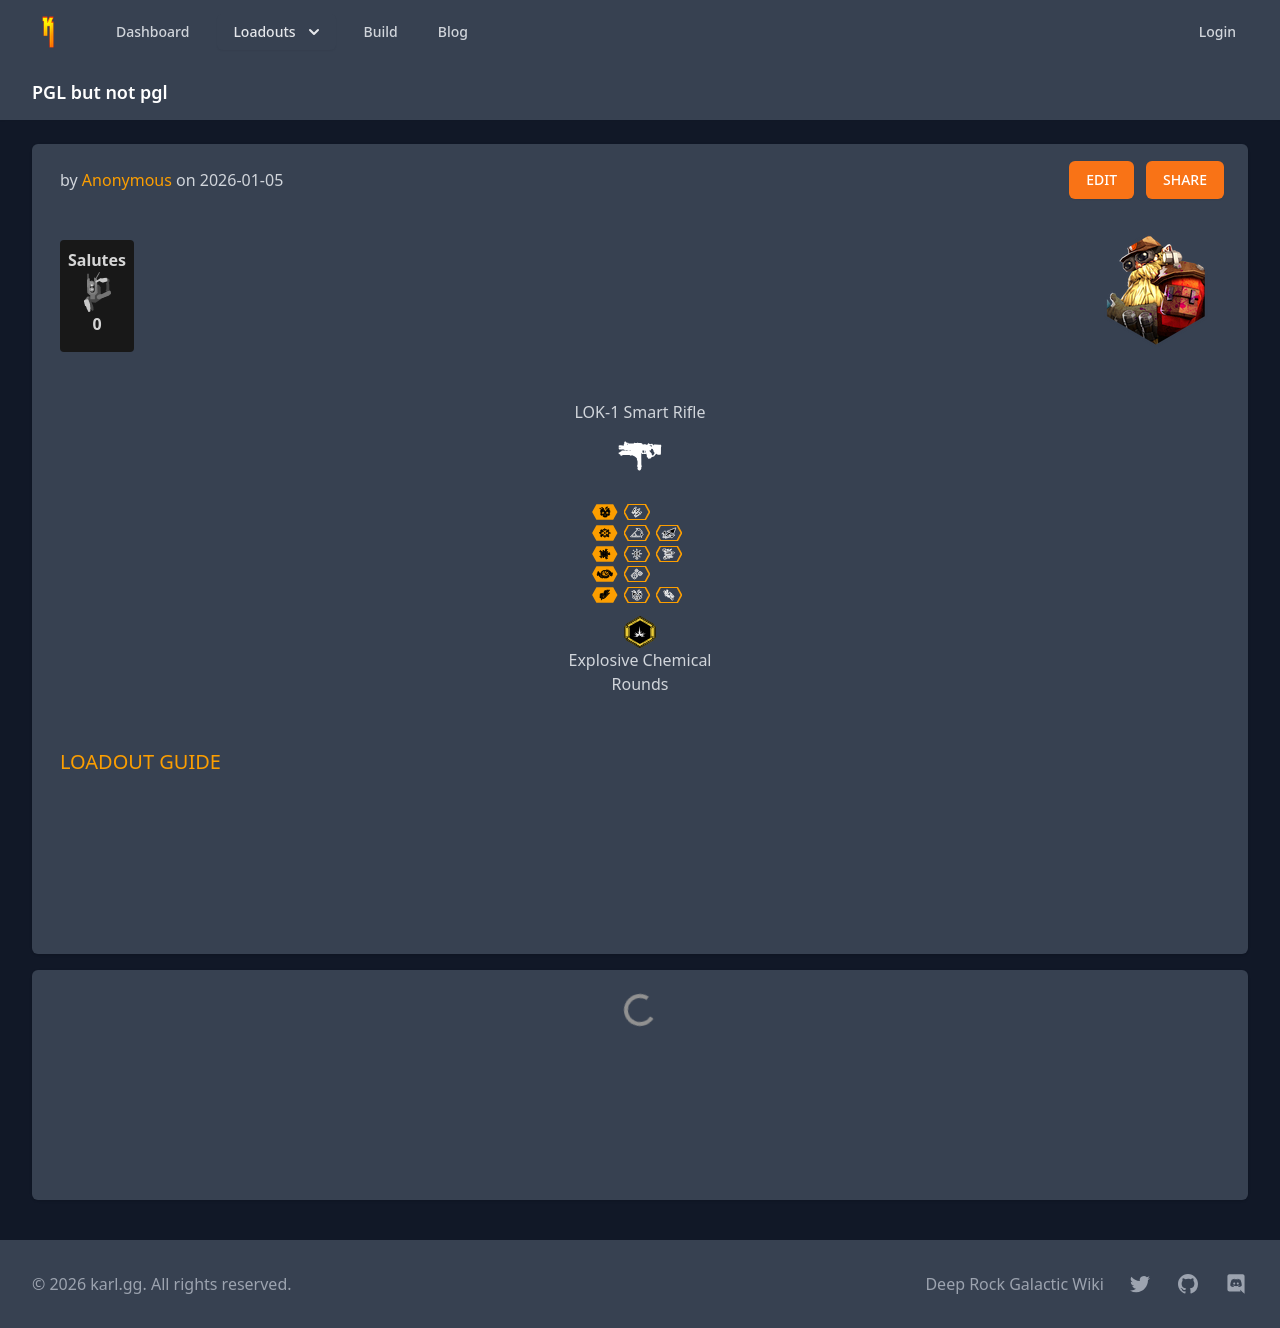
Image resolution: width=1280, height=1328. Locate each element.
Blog (453, 31)
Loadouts (278, 32)
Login (1217, 31)
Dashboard (152, 31)
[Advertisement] (640, 893)
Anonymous (127, 180)
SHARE (1185, 179)
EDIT (1101, 179)
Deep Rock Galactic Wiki (1014, 1284)
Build (381, 31)
